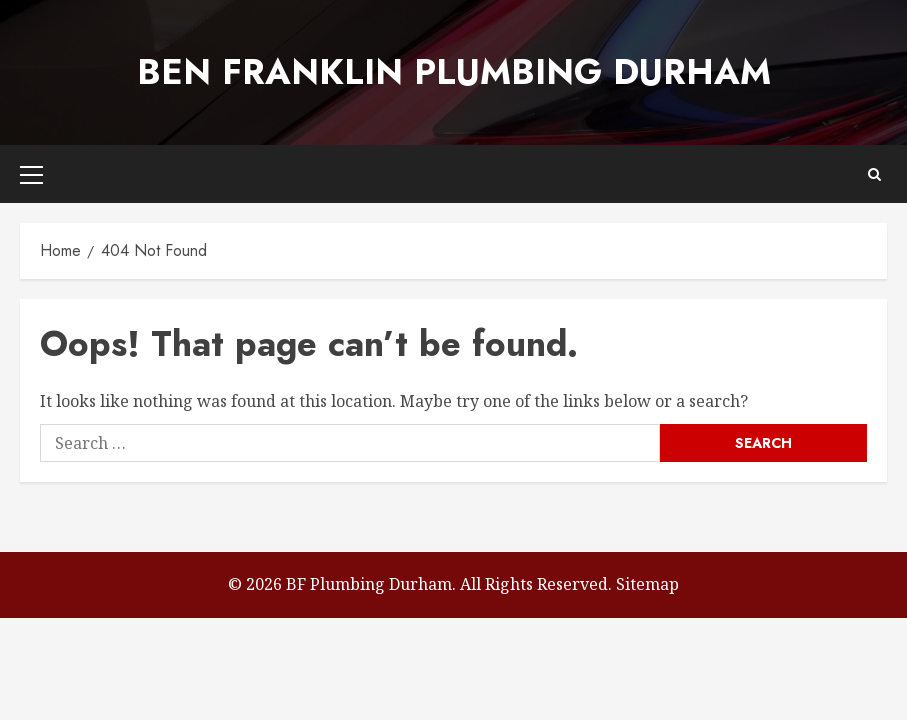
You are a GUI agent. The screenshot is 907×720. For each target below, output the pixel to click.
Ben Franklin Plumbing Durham (454, 72)
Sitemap (647, 584)
